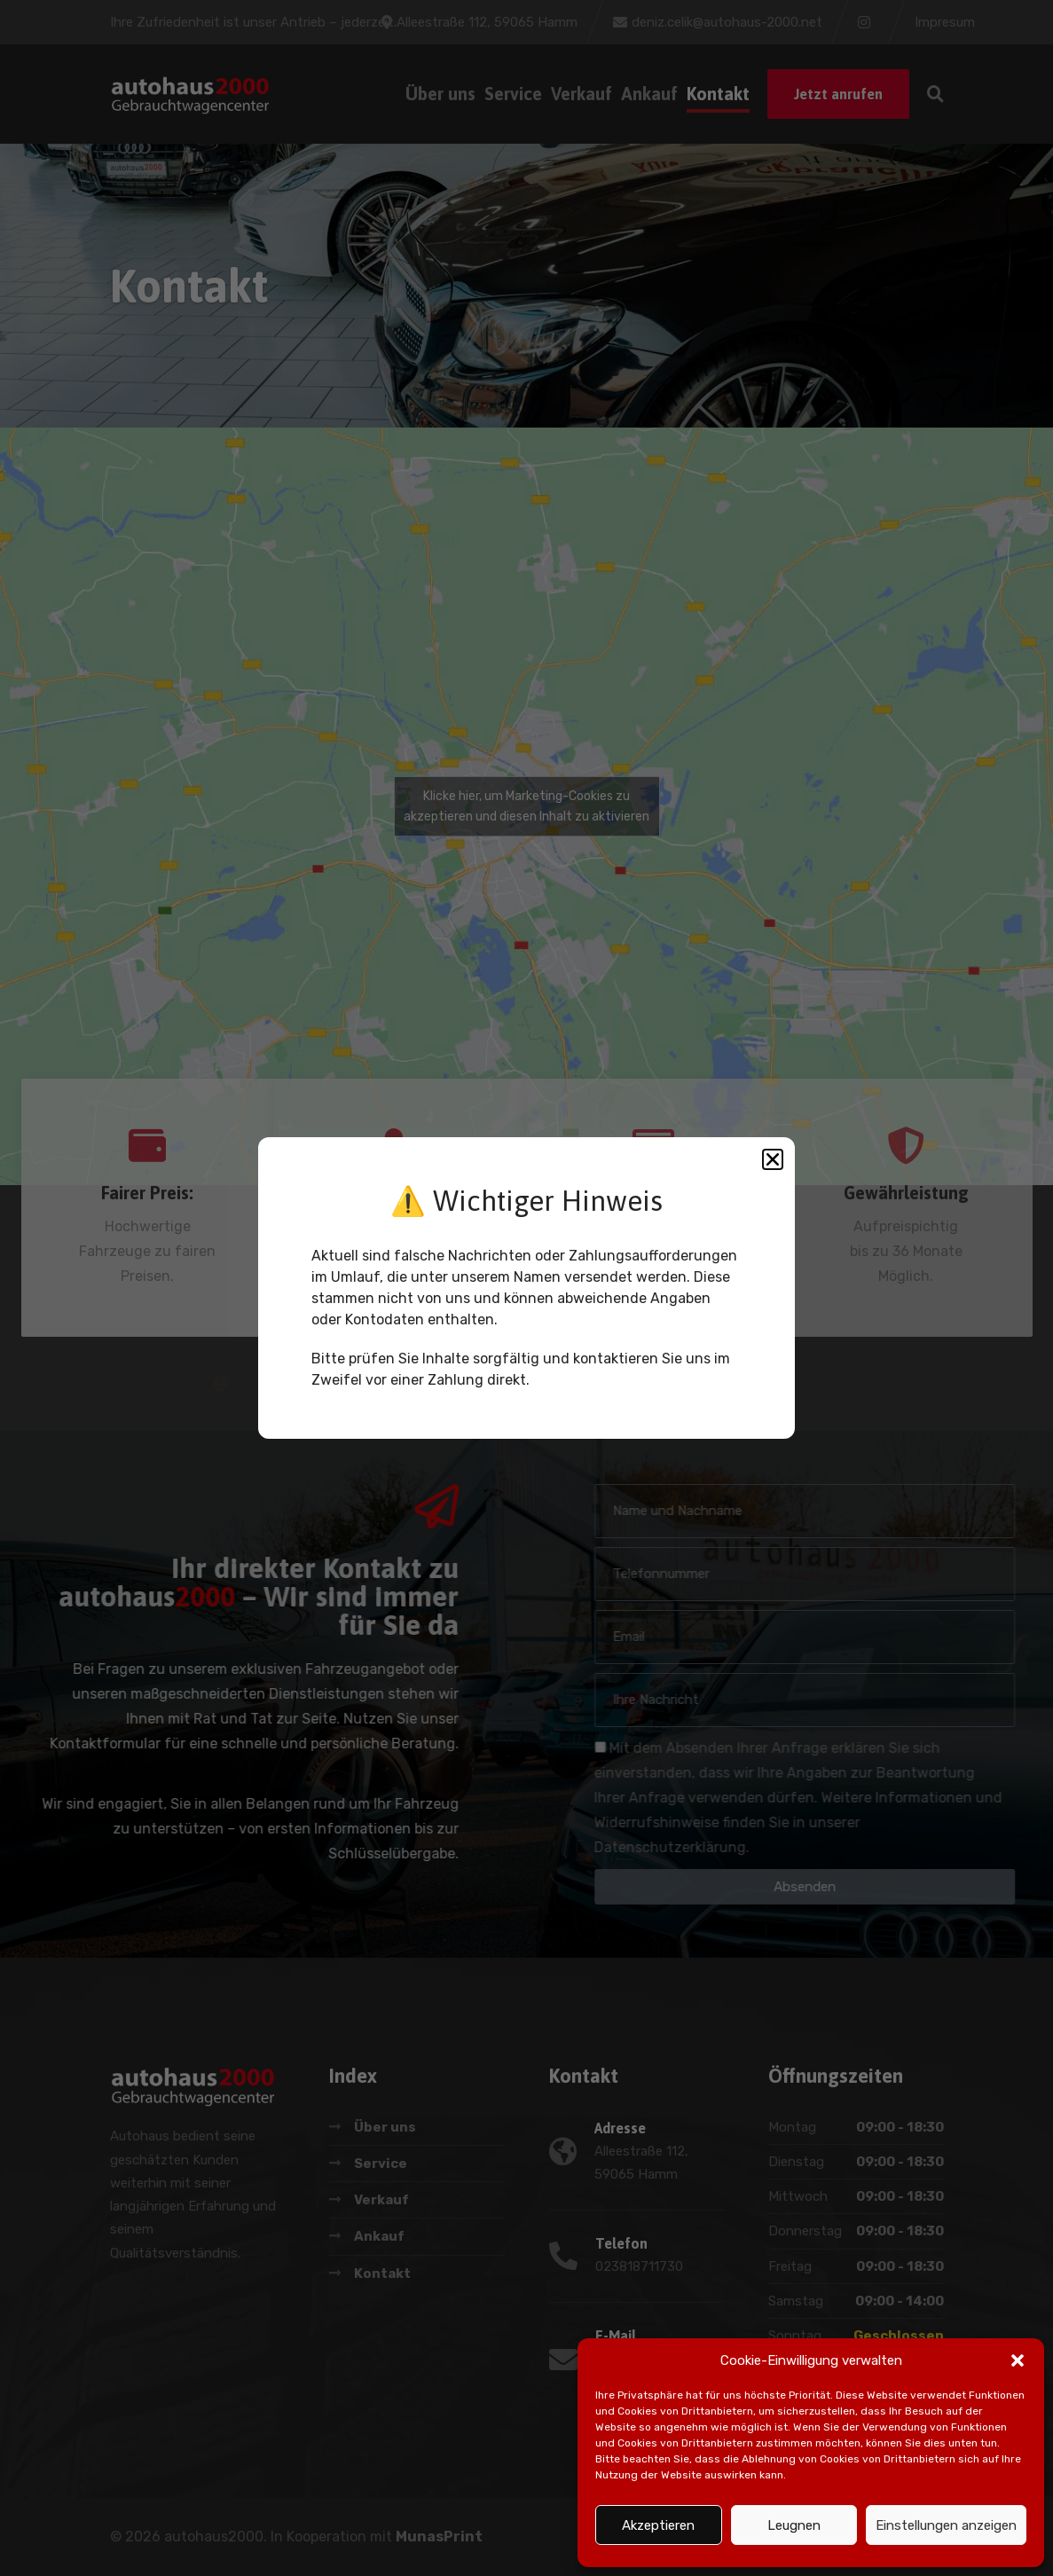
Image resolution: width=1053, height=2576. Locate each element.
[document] (526, 1288)
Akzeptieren (658, 2525)
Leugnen (794, 2525)
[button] (1017, 2360)
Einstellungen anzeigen (946, 2525)
